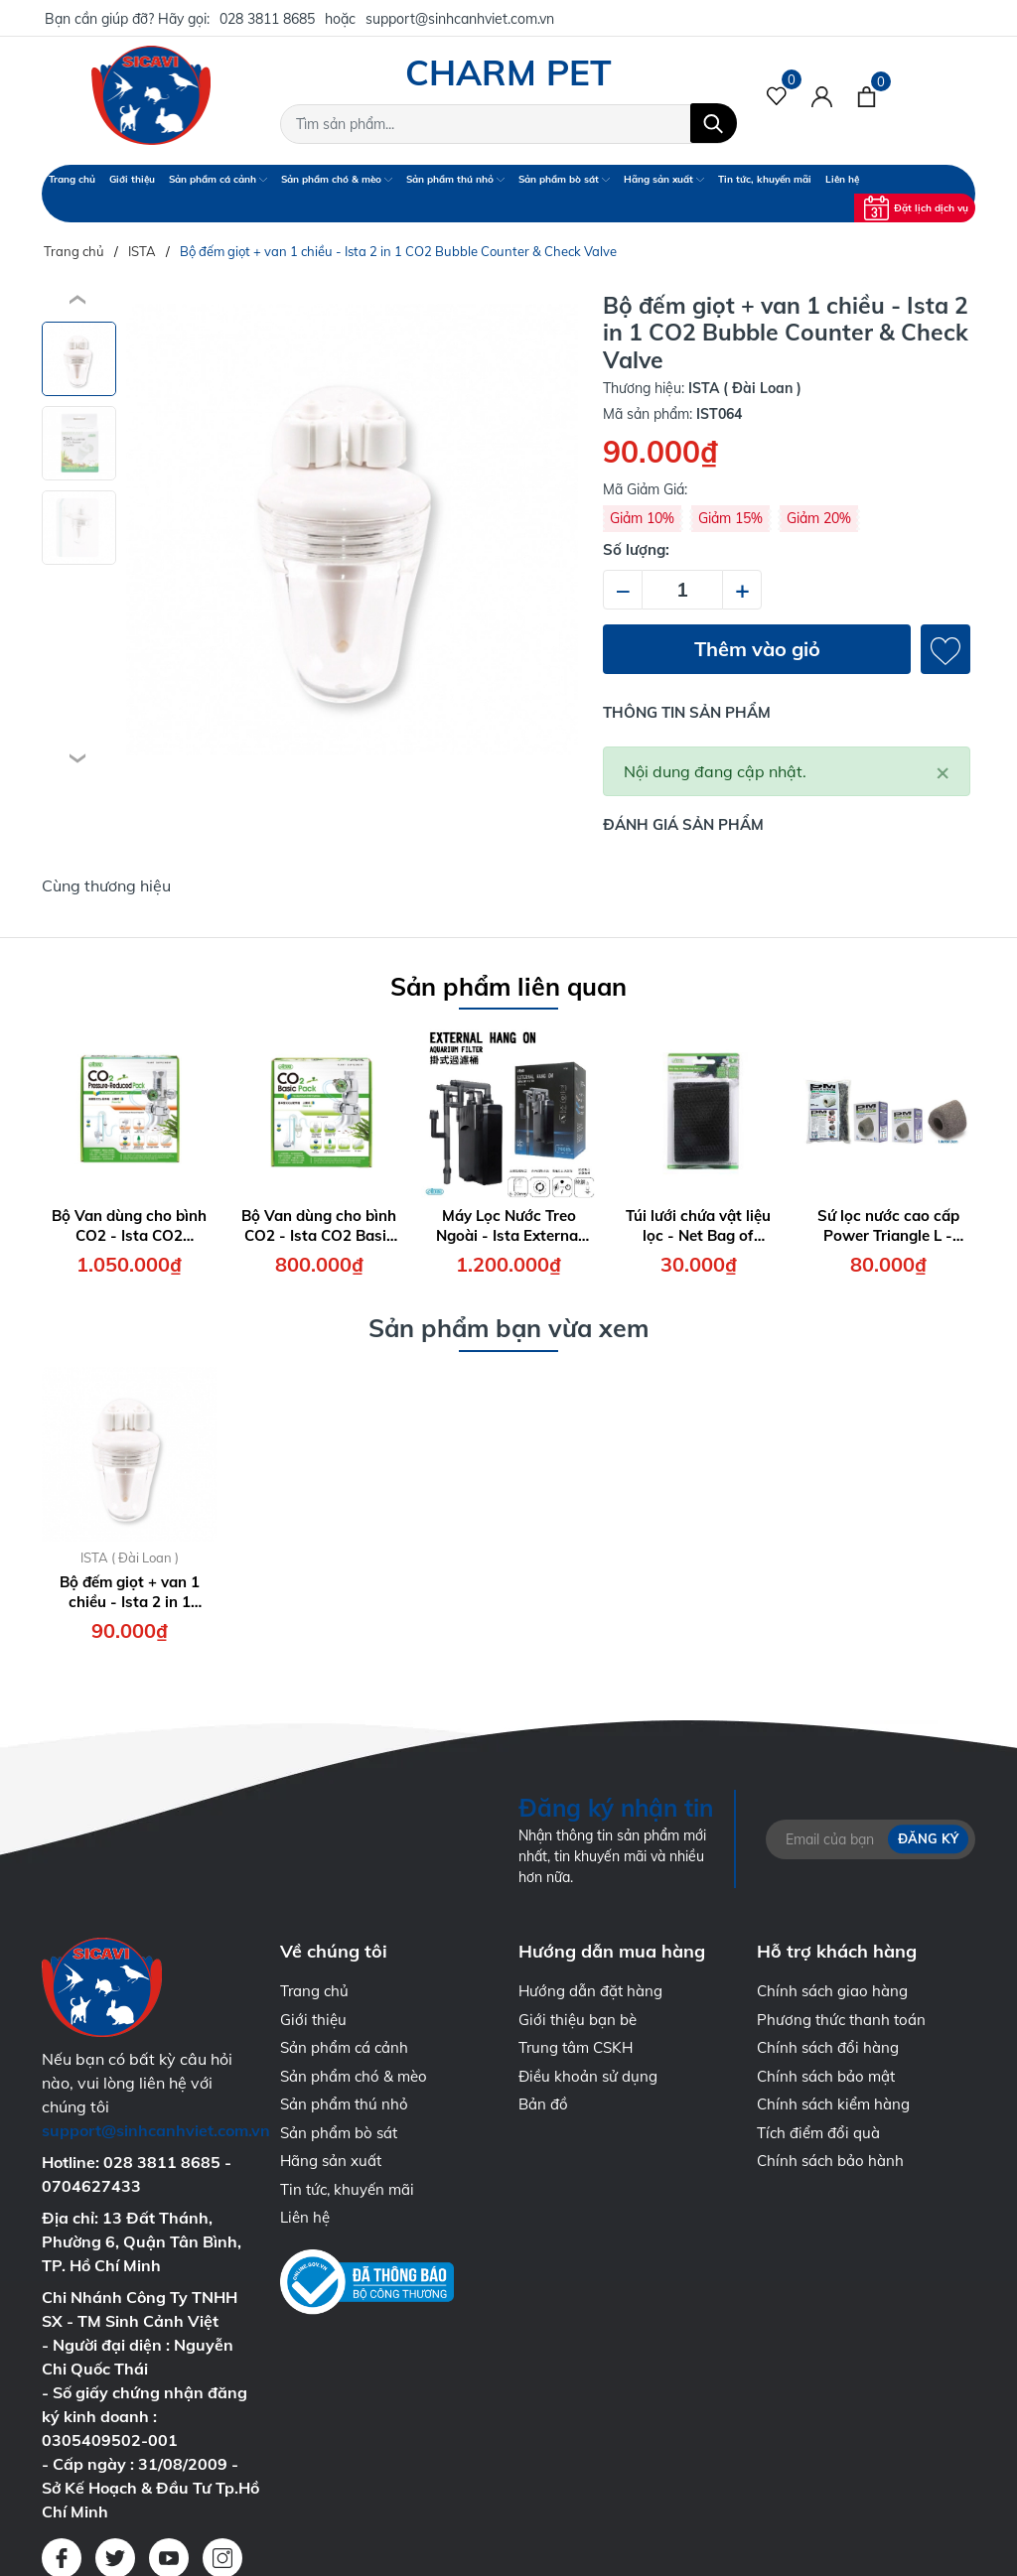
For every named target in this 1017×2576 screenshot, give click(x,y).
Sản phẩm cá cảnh (218, 179)
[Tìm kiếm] (713, 123)
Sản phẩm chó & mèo (336, 179)
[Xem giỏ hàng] (866, 95)
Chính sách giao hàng (832, 1990)
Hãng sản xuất (664, 179)
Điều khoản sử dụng (587, 2076)
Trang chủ (72, 179)
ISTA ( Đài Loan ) (129, 1557)
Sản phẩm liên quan (508, 986)
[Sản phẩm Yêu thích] (777, 95)
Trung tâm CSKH (575, 2047)
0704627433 (91, 2186)
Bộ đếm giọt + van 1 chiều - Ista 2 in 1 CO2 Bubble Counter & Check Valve (130, 1591)
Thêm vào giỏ (757, 648)
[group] (352, 530)
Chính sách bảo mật (826, 2076)
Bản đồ (543, 2104)
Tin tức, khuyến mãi (764, 179)
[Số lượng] (682, 590)
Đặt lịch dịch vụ (916, 208)
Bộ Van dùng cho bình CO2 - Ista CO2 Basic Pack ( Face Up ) (318, 1225)
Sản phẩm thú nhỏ (455, 179)
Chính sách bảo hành (830, 2160)
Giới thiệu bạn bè (577, 2019)
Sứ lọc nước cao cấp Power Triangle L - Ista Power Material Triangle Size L (888, 1225)
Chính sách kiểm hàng (833, 2104)
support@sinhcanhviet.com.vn (459, 19)
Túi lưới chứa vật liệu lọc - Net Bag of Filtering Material (698, 1225)
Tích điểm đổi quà (818, 2132)
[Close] (942, 771)
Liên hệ (842, 179)
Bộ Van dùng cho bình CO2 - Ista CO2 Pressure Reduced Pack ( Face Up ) (129, 1225)
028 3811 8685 (267, 19)
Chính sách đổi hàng (828, 2047)
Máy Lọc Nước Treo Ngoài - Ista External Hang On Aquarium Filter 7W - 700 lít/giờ (508, 1225)
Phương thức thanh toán (841, 2019)
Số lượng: (636, 549)
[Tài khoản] (821, 95)
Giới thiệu (132, 179)
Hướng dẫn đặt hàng (590, 1990)
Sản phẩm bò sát (564, 179)
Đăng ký (928, 1838)
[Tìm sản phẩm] (508, 124)
